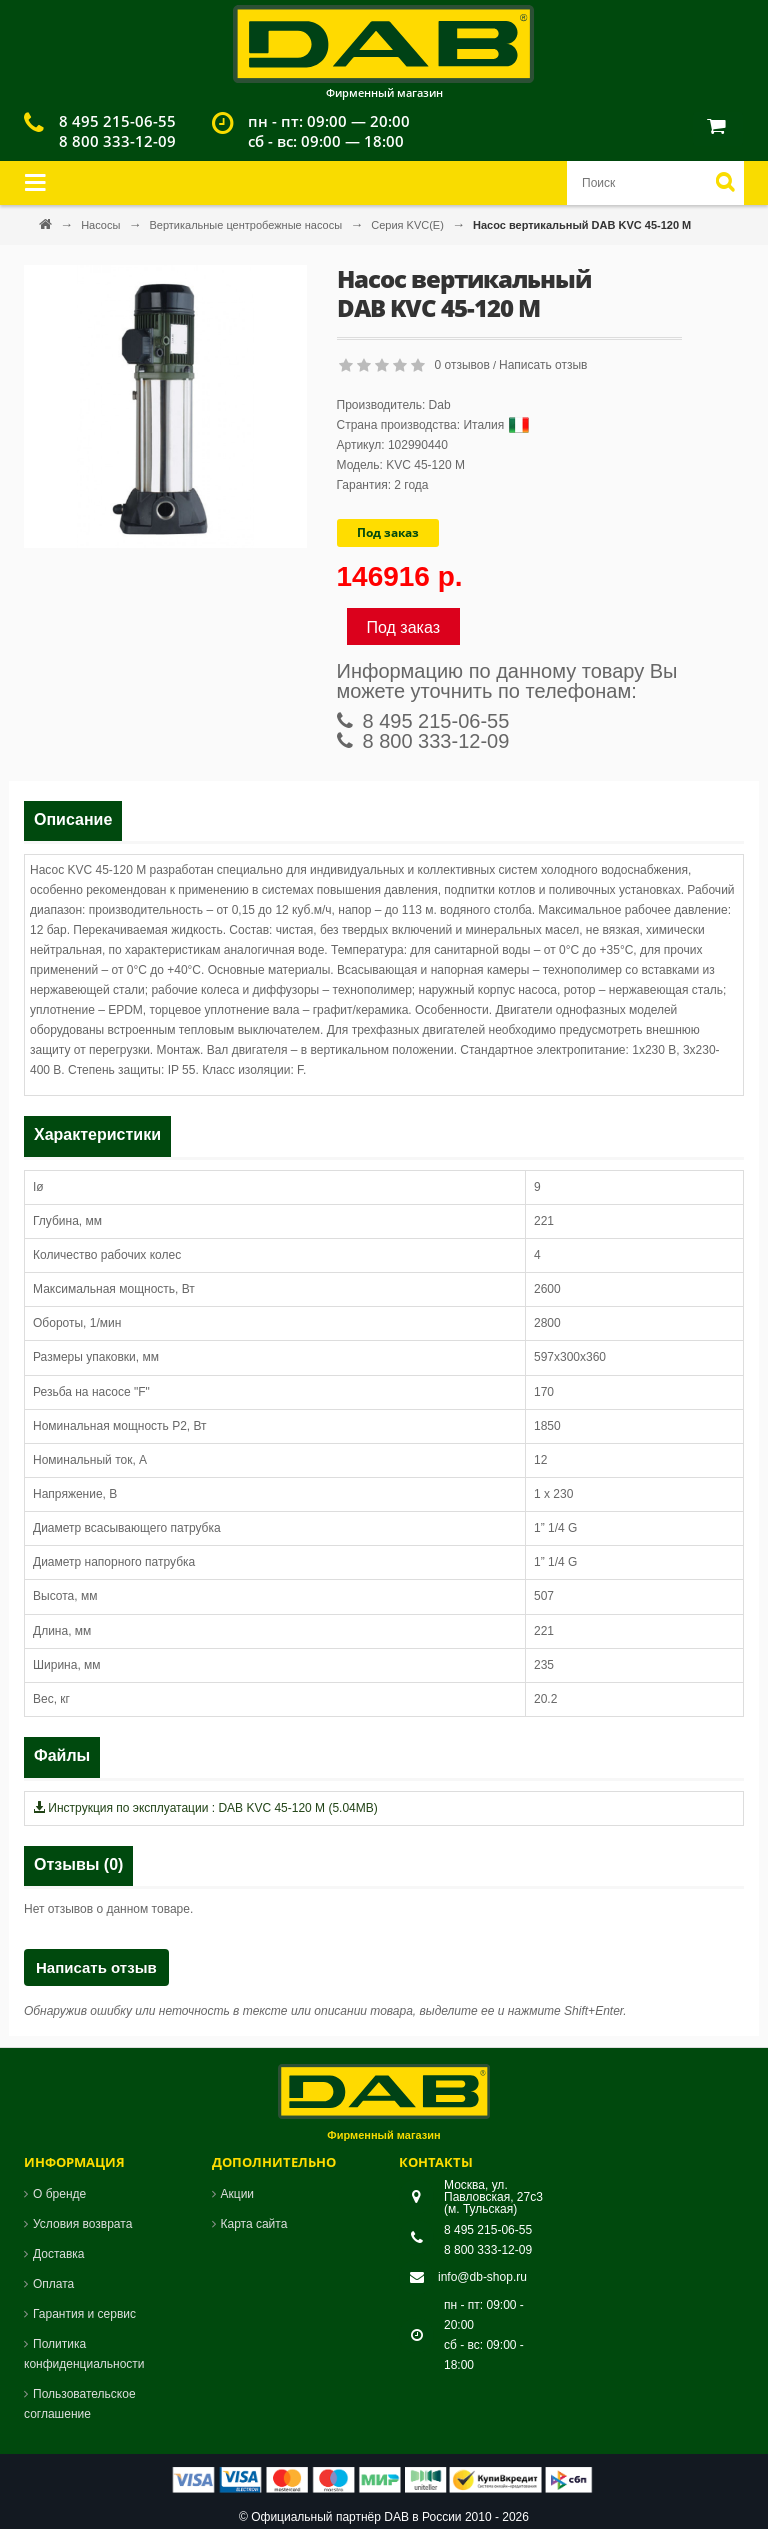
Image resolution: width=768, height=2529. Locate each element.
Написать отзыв (543, 365)
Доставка (59, 2254)
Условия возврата (82, 2224)
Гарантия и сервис (84, 2314)
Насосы (102, 225)
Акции (238, 2194)
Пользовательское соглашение (80, 2404)
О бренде (59, 2194)
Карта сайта (254, 2224)
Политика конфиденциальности (84, 2354)
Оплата (53, 2284)
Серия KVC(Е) (409, 225)
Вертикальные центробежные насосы (247, 225)
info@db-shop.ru (482, 2277)
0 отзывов (462, 365)
